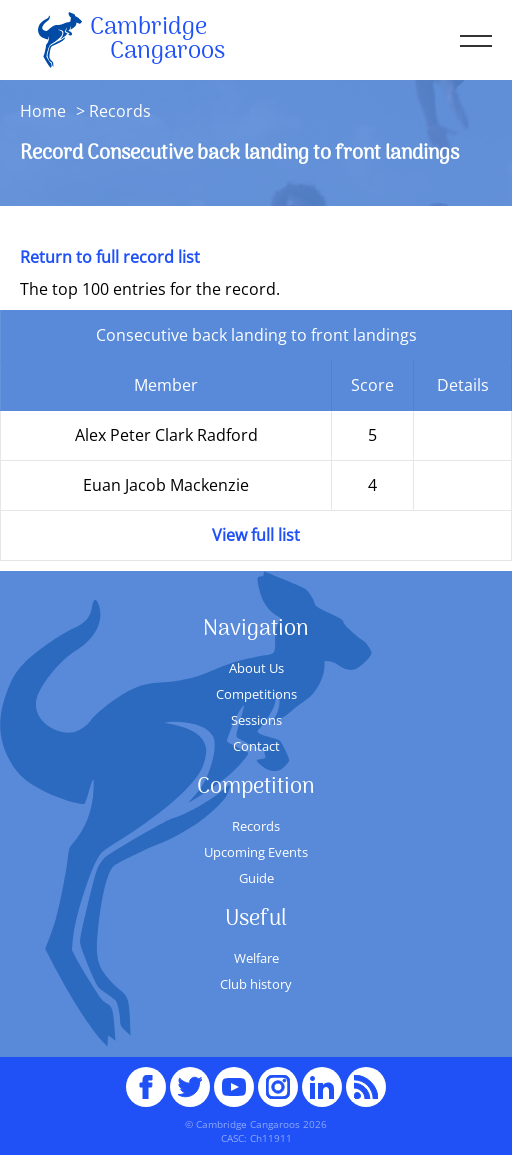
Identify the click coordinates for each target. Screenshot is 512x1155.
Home (43, 111)
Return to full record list (110, 257)
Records (256, 826)
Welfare (256, 958)
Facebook (146, 1078)
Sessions (256, 720)
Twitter (190, 1078)
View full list (256, 535)
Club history (256, 984)
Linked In (322, 1087)
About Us (256, 668)
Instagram (278, 1078)
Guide (256, 878)
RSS (366, 1078)
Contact (256, 746)
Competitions (256, 694)
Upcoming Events (256, 852)
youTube (234, 1078)
